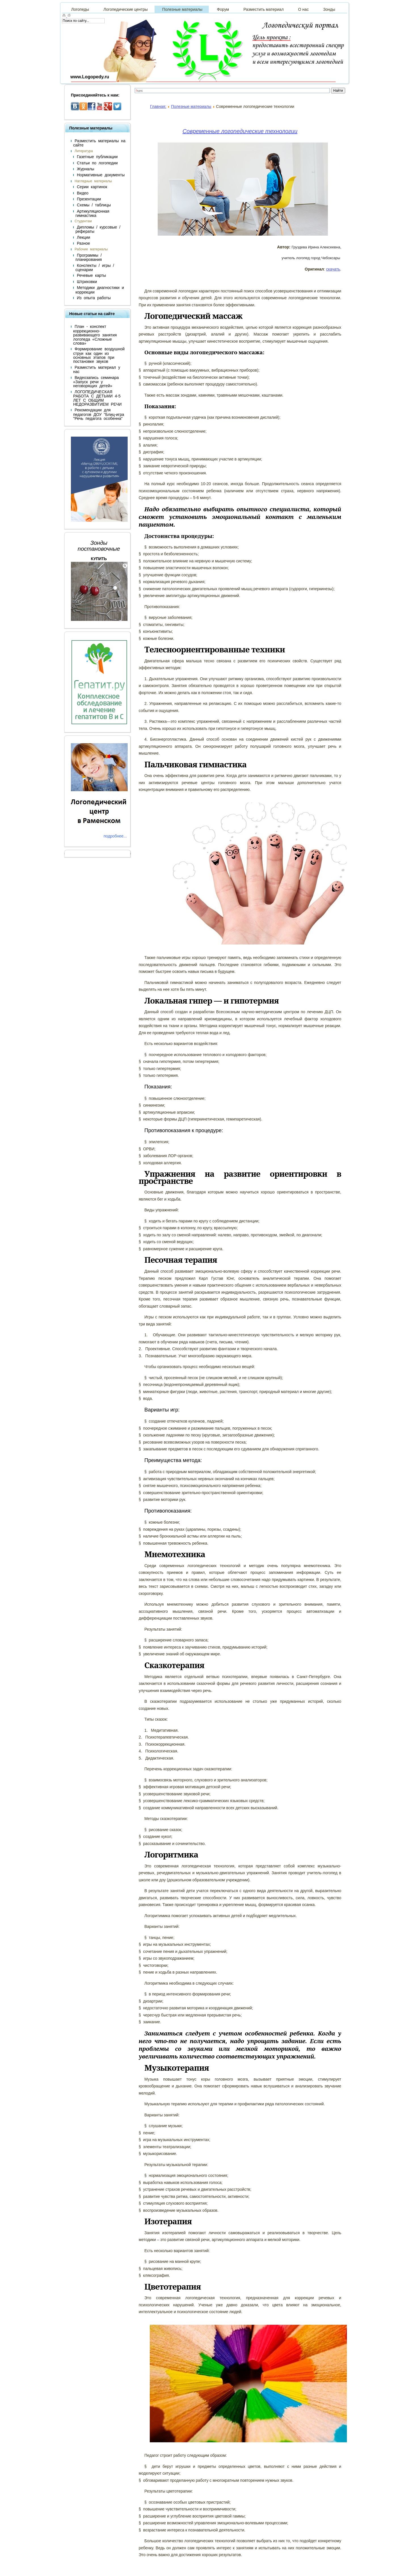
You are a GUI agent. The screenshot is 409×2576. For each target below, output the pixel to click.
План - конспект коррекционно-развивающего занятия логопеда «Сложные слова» (95, 334)
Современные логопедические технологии (239, 131)
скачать (333, 269)
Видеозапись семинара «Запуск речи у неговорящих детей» (96, 381)
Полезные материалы (191, 106)
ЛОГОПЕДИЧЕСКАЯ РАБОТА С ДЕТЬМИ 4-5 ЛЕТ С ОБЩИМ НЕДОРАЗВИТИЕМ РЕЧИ (97, 398)
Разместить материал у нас (96, 369)
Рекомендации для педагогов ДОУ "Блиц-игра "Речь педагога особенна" (98, 414)
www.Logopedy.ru (89, 76)
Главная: (158, 106)
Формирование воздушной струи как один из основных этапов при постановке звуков (99, 355)
